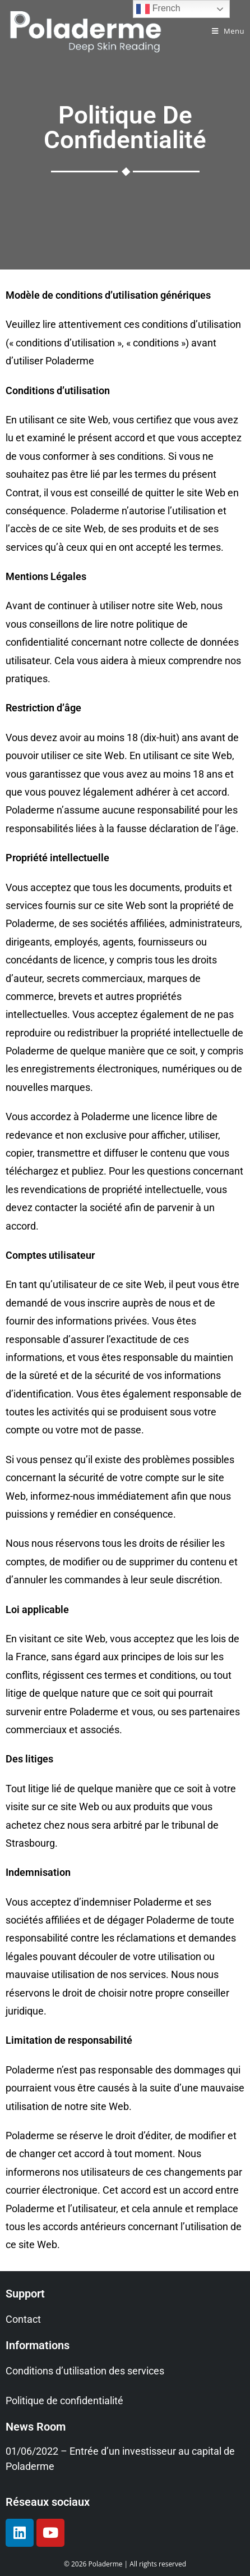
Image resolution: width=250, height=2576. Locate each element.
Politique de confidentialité (64, 2400)
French (158, 9)
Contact (23, 2319)
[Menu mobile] (228, 31)
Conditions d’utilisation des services (85, 2371)
